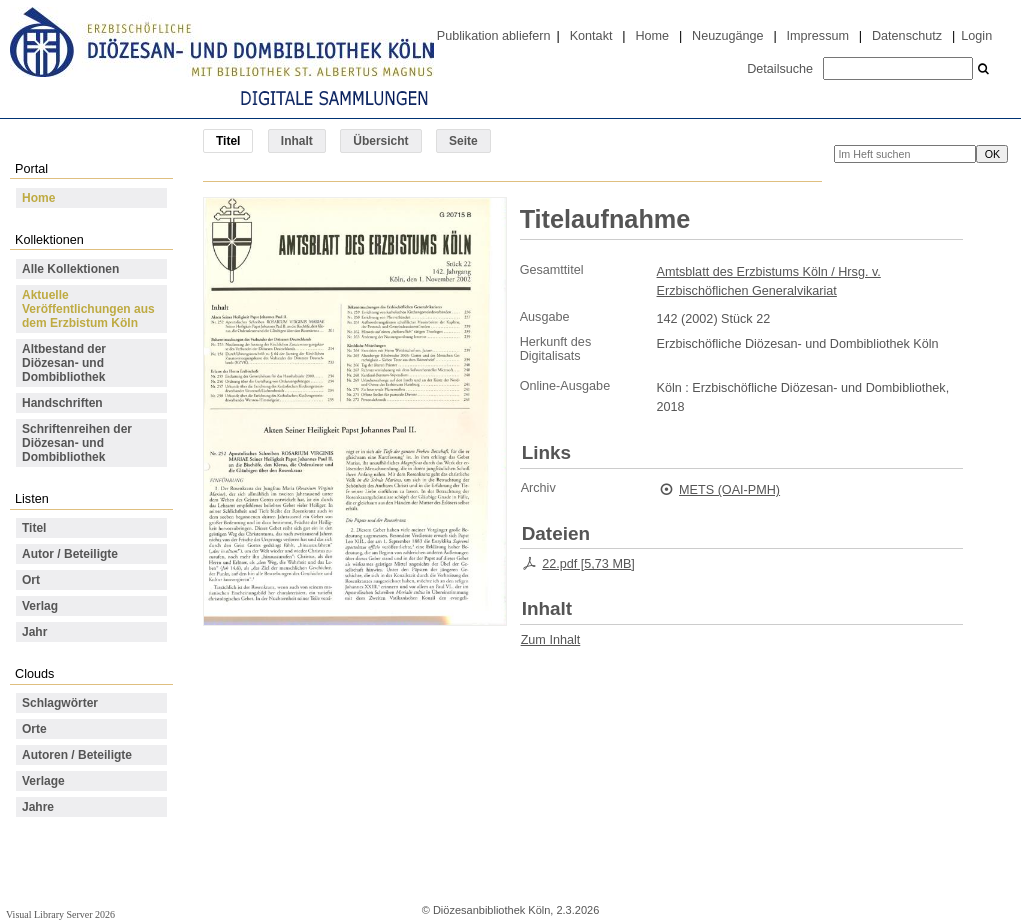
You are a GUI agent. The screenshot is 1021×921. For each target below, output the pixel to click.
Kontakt (591, 36)
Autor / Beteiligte (70, 554)
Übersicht (380, 141)
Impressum (818, 36)
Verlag (40, 606)
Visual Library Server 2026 (60, 914)
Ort (31, 580)
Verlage (43, 781)
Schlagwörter (60, 703)
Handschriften (62, 403)
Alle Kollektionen (70, 269)
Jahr (34, 632)
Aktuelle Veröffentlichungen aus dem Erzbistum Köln (88, 309)
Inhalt (297, 141)
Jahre (38, 807)
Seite (463, 141)
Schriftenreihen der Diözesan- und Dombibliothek (77, 443)
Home (652, 36)
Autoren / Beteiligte (77, 755)
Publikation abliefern (494, 36)
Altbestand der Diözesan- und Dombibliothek (64, 363)
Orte (34, 729)
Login (976, 36)
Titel (34, 528)
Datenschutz (907, 36)
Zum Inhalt (551, 640)
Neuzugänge (728, 36)
